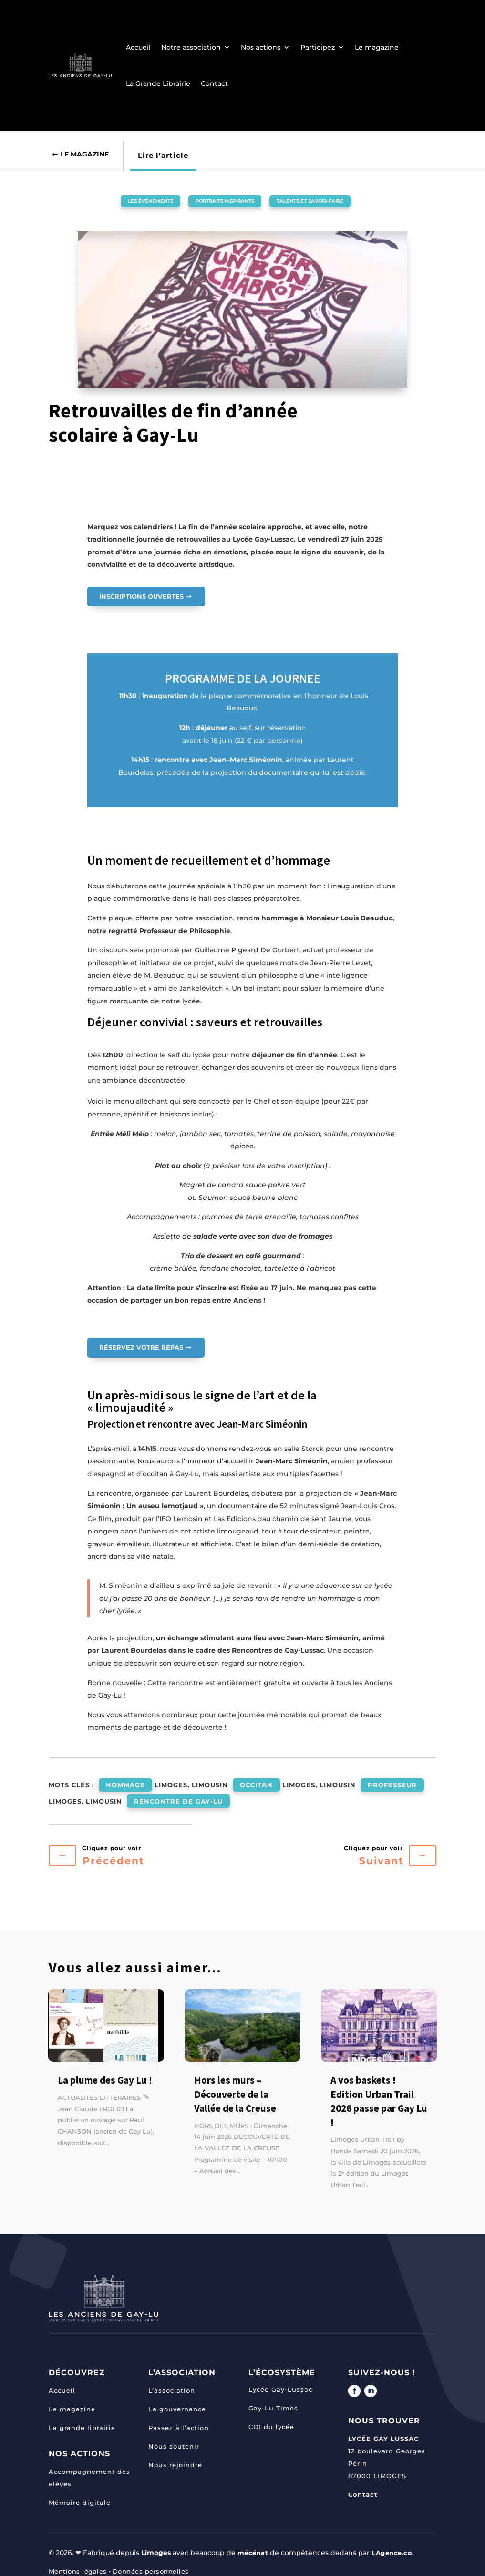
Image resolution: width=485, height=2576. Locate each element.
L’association (171, 2382)
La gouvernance (177, 2400)
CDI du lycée (271, 2417)
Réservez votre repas (142, 1348)
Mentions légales (80, 2562)
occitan (256, 1783)
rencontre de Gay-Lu (178, 1795)
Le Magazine (88, 155)
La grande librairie (82, 2419)
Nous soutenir (173, 2437)
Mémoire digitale (80, 2494)
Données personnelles (158, 2562)
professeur (392, 1783)
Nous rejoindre (175, 2456)
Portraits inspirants (221, 200)
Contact (214, 83)
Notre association (191, 47)
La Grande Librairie (158, 83)
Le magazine (377, 47)
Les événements (129, 200)
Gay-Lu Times (273, 2399)
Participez (317, 47)
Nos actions (260, 47)
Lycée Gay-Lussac (280, 2380)
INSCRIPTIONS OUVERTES (144, 596)
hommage (125, 1783)
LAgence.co (395, 2544)
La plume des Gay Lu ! (105, 2071)
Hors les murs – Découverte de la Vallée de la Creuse (235, 2085)
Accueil (138, 47)
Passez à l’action (178, 2419)
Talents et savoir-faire (327, 200)
